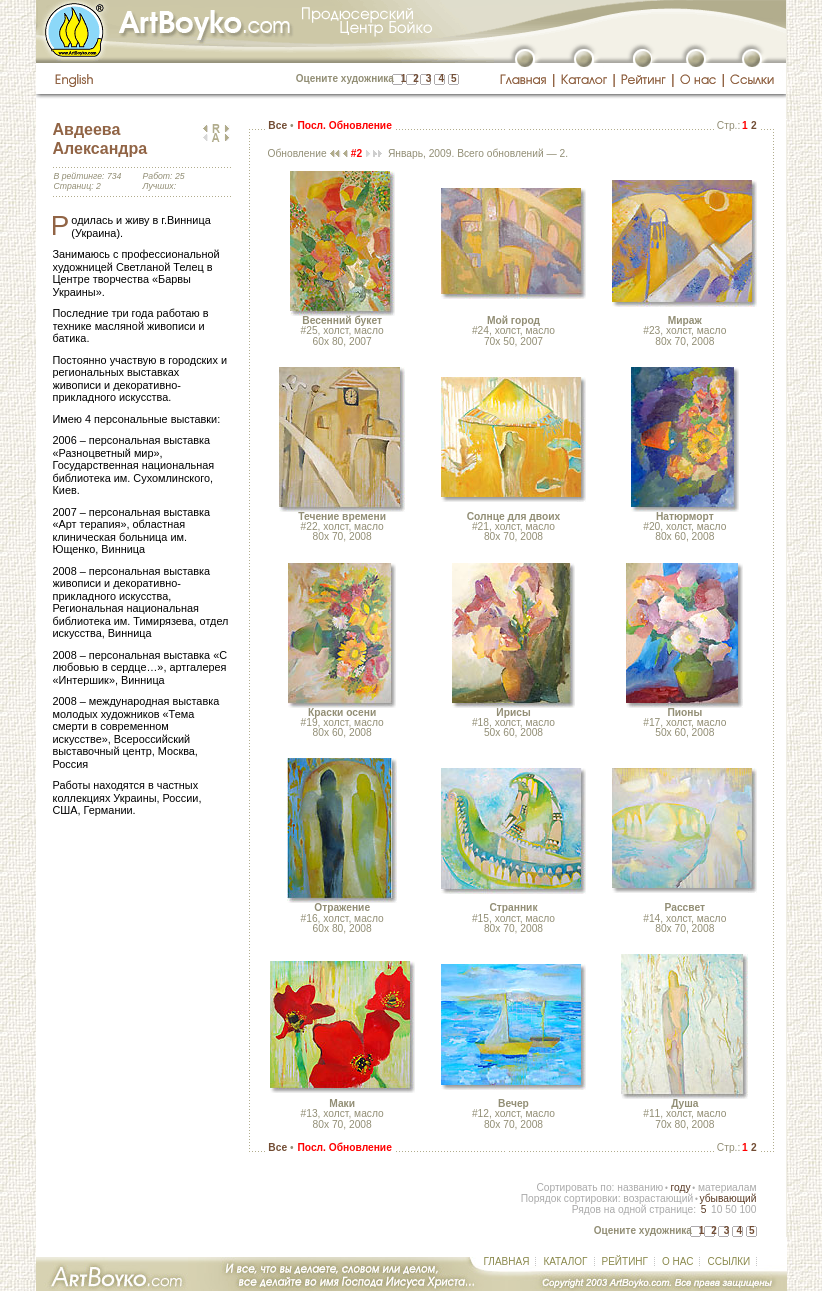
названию (640, 1187)
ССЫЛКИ (728, 1261)
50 (730, 1209)
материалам (727, 1187)
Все (277, 125)
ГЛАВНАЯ (507, 1261)
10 (716, 1209)
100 (747, 1209)
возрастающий (658, 1198)
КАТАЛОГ (565, 1261)
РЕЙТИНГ (625, 1261)
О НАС (677, 1261)
